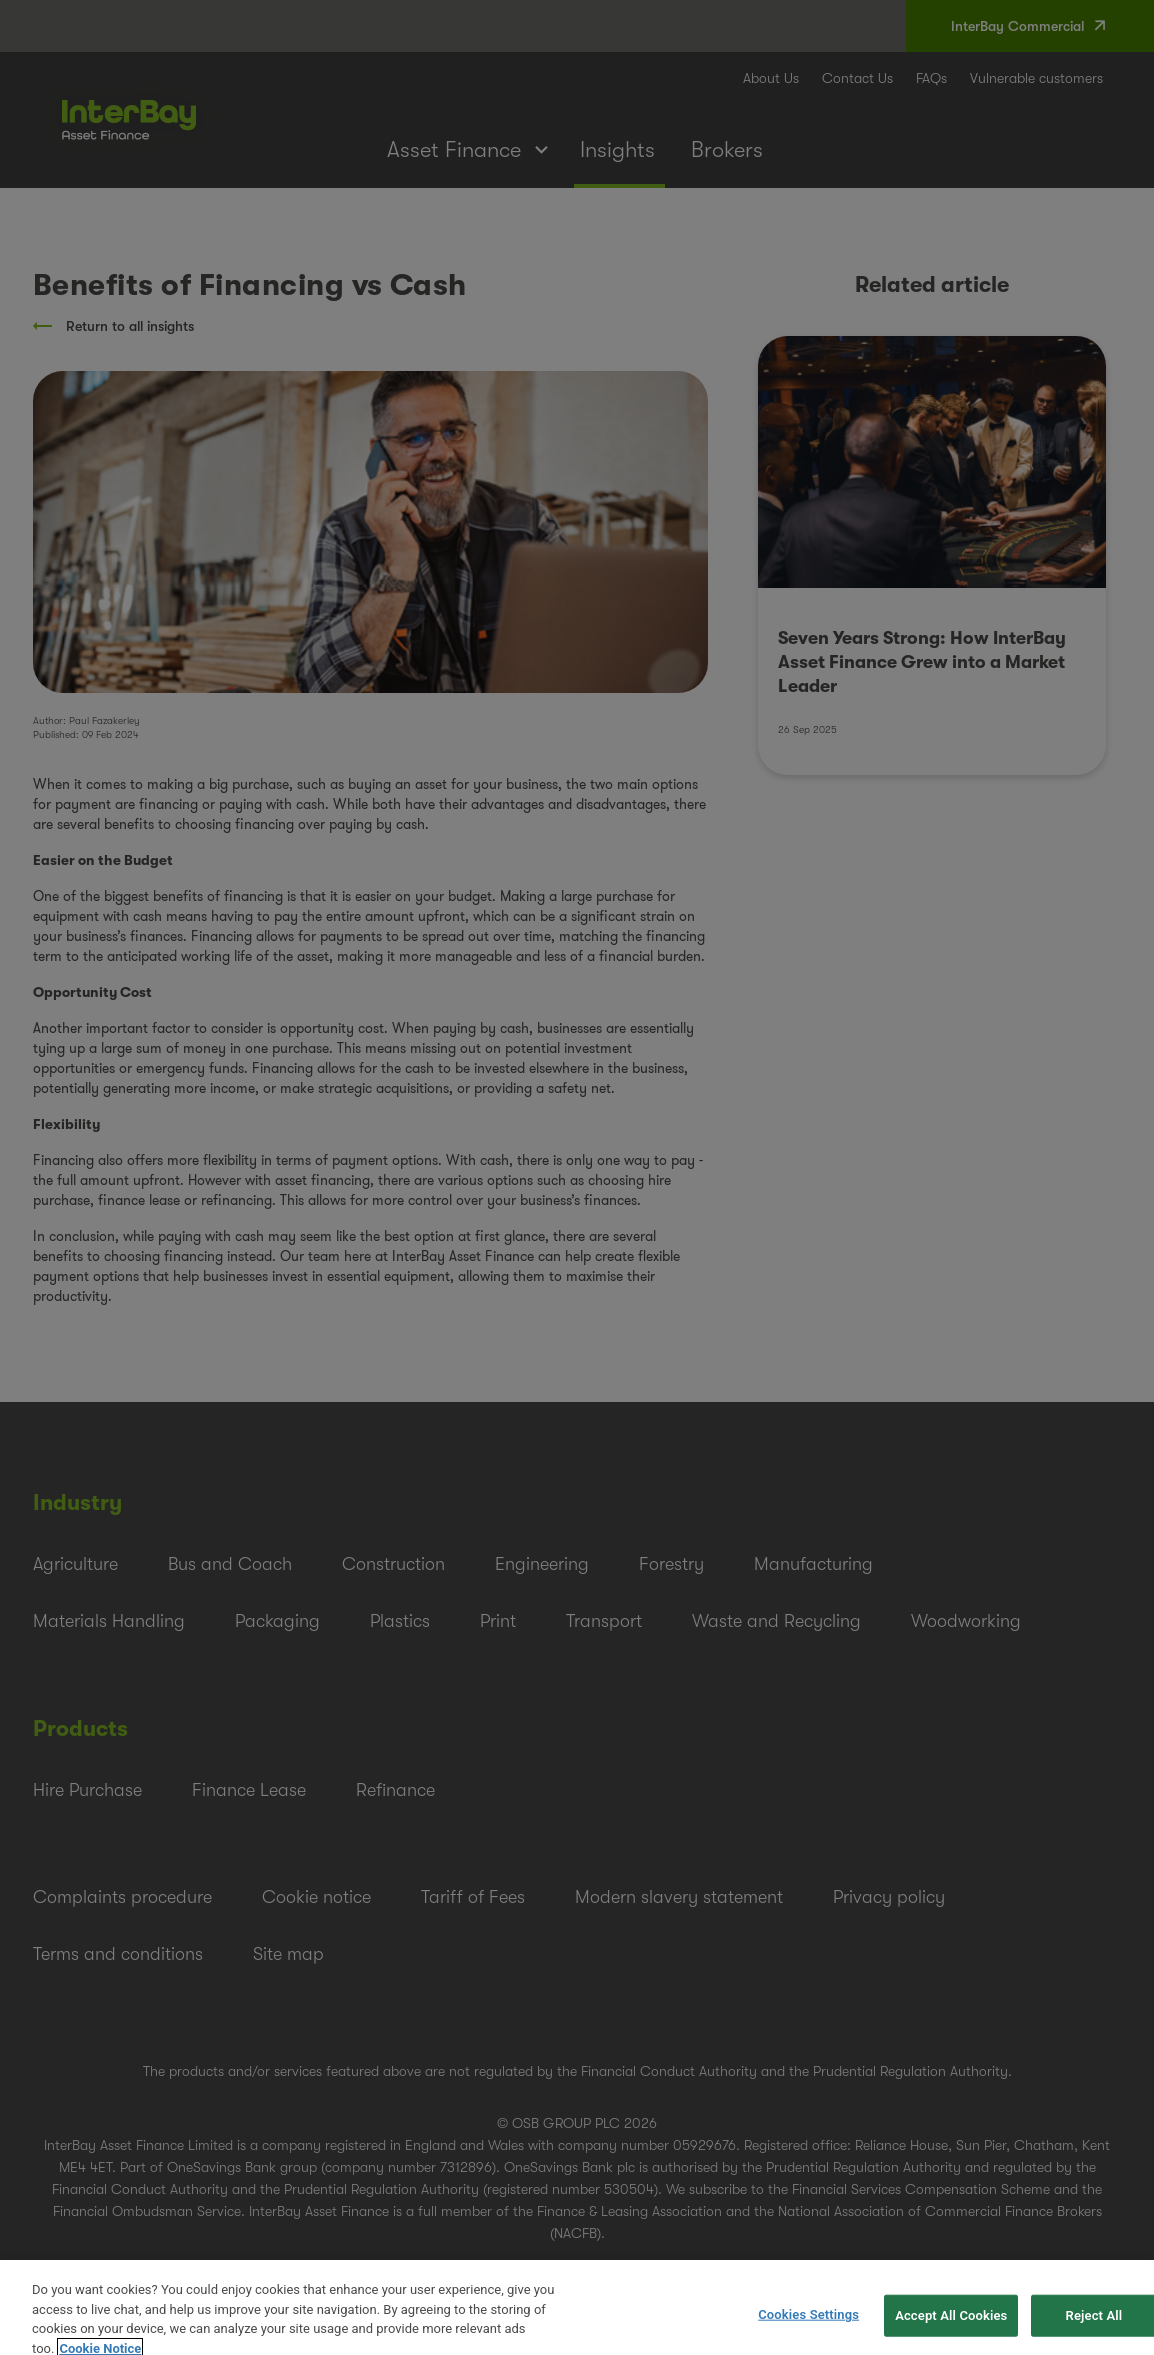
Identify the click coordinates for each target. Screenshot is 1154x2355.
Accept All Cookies (951, 2326)
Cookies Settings (808, 2325)
